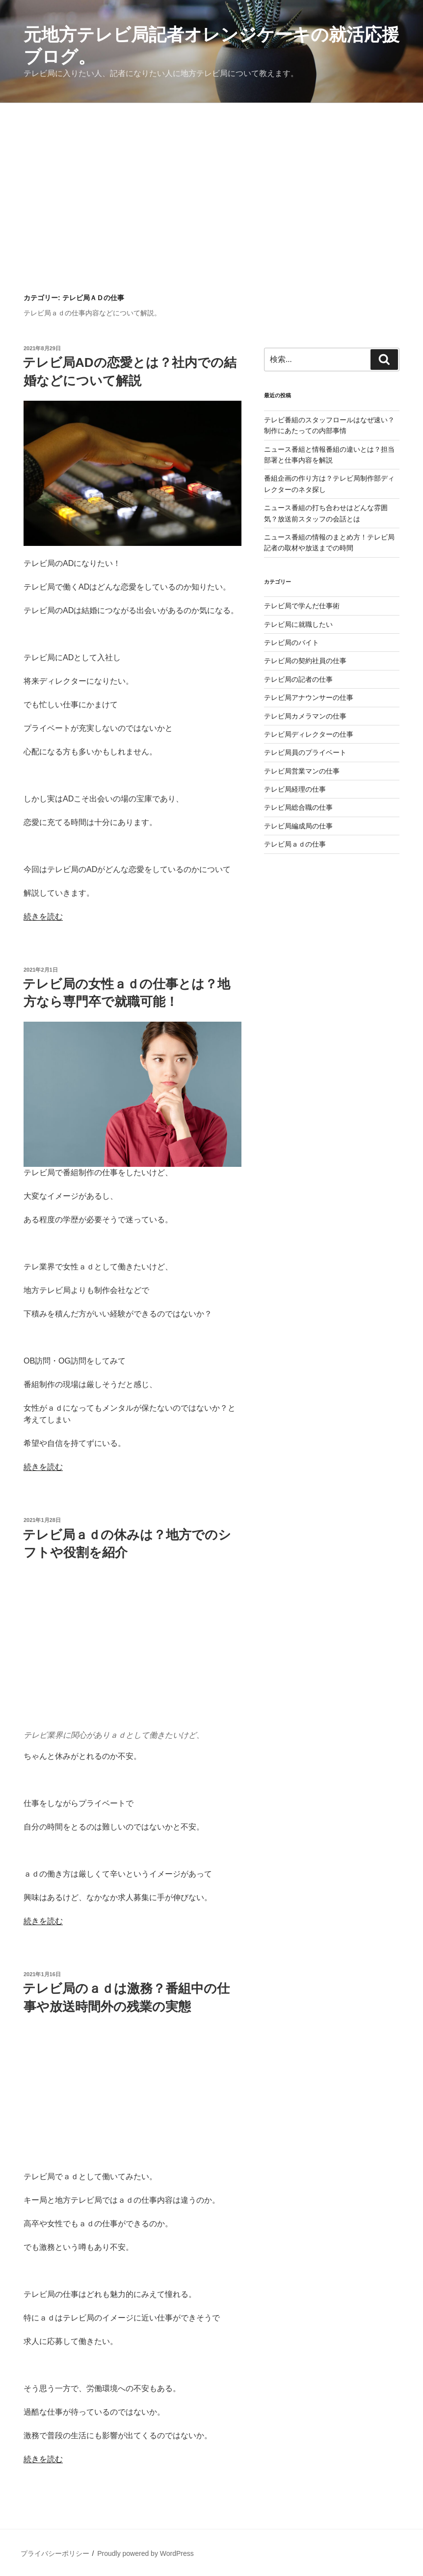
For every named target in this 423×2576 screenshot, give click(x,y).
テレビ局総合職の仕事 (298, 807)
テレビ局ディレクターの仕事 (308, 734)
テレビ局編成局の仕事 (298, 826)
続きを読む (43, 916)
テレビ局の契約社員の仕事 (305, 661)
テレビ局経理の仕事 (295, 789)
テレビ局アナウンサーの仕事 (308, 697)
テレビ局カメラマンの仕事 (305, 716)
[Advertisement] (211, 176)
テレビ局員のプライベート (305, 752)
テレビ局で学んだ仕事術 (302, 606)
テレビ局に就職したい (298, 624)
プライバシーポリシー (55, 2553)
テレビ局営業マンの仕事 (302, 771)
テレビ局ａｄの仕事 (295, 844)
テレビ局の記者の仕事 (298, 679)
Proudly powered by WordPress (145, 2553)
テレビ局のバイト (291, 642)
